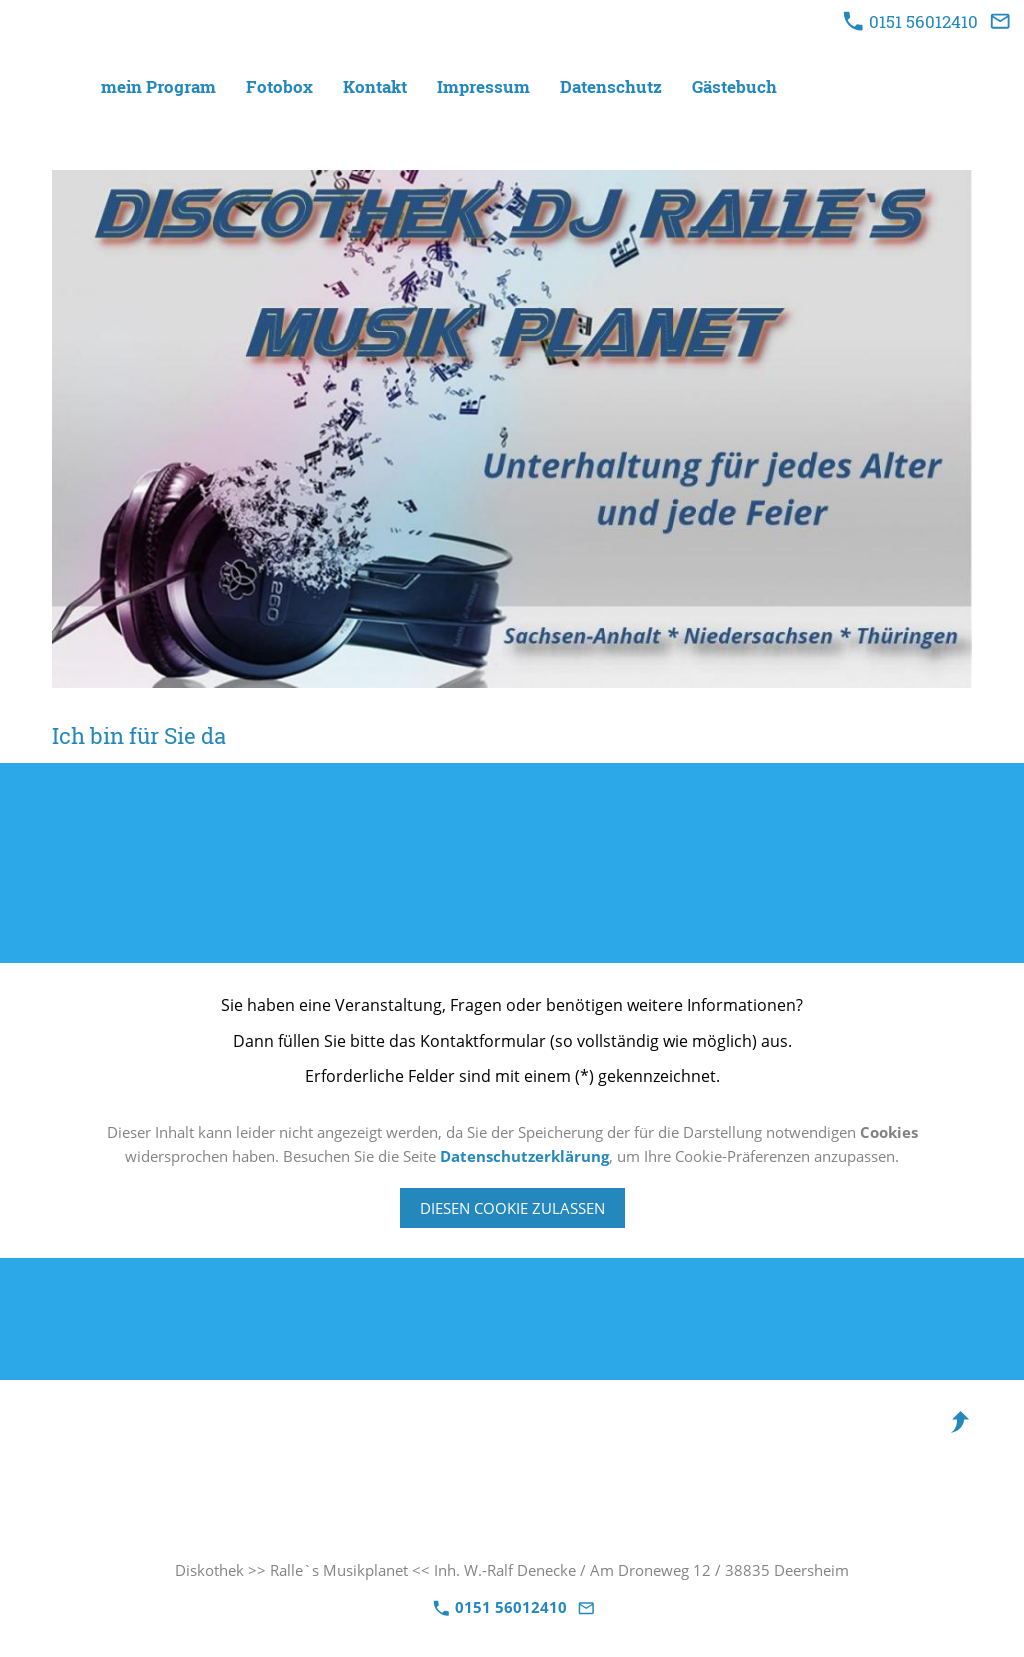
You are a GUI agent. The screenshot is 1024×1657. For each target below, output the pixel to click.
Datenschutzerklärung (524, 1156)
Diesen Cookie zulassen (512, 1208)
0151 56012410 (910, 21)
